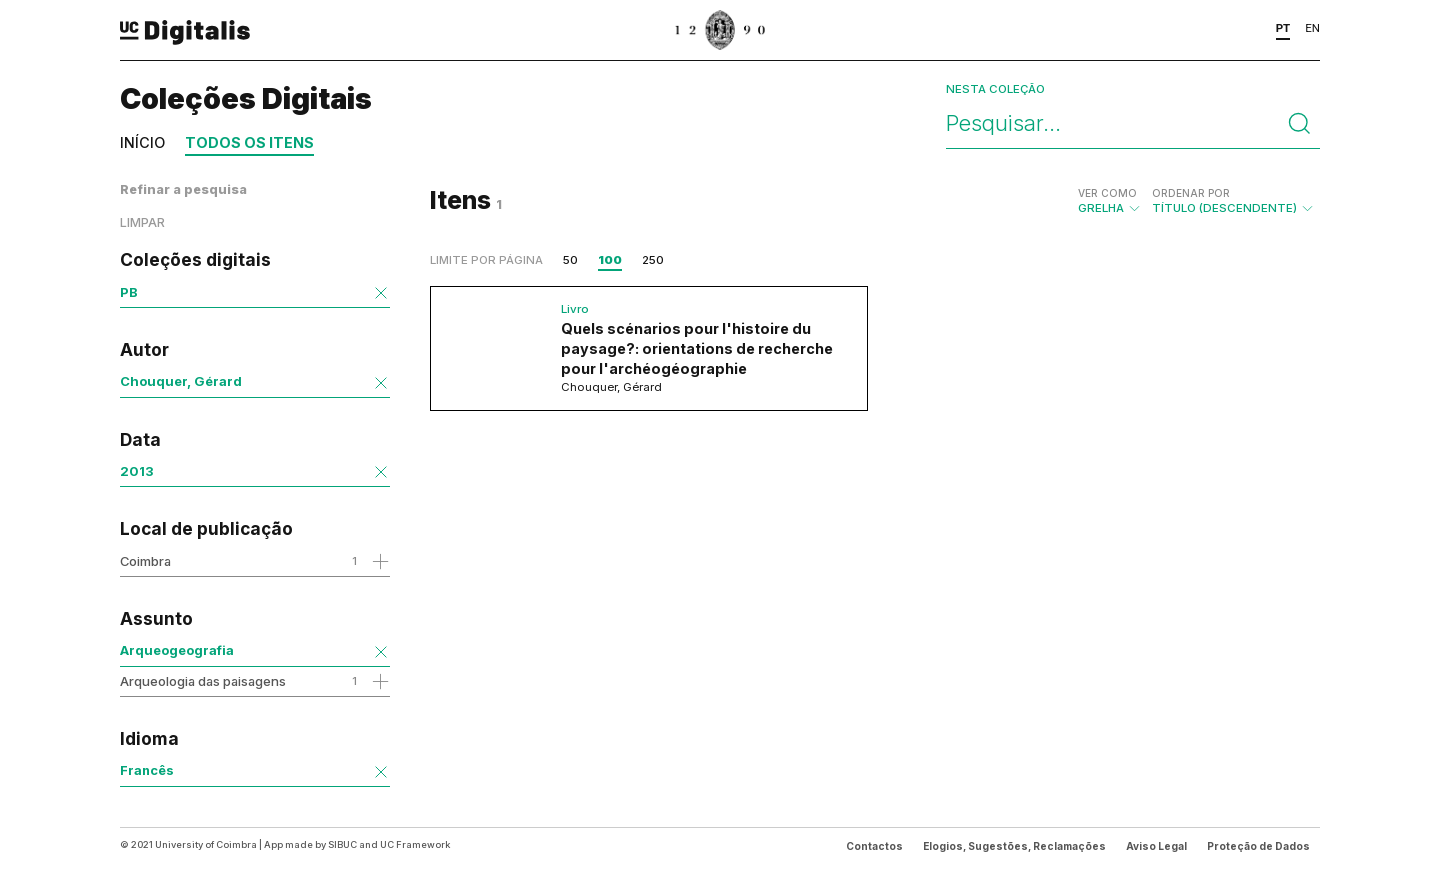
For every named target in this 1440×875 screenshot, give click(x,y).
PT (1283, 28)
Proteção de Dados (1258, 846)
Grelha (1110, 201)
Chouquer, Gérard (181, 381)
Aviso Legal (1156, 846)
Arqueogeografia (177, 650)
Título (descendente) (1233, 201)
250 (653, 260)
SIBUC (342, 844)
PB (129, 292)
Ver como (1107, 193)
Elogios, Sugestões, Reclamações (1014, 846)
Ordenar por (1191, 193)
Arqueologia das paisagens (203, 681)
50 (570, 260)
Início (142, 142)
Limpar (142, 222)
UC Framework (415, 844)
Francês (147, 770)
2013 (137, 471)
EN (1312, 28)
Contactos (874, 846)
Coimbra (145, 561)
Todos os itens (249, 142)
